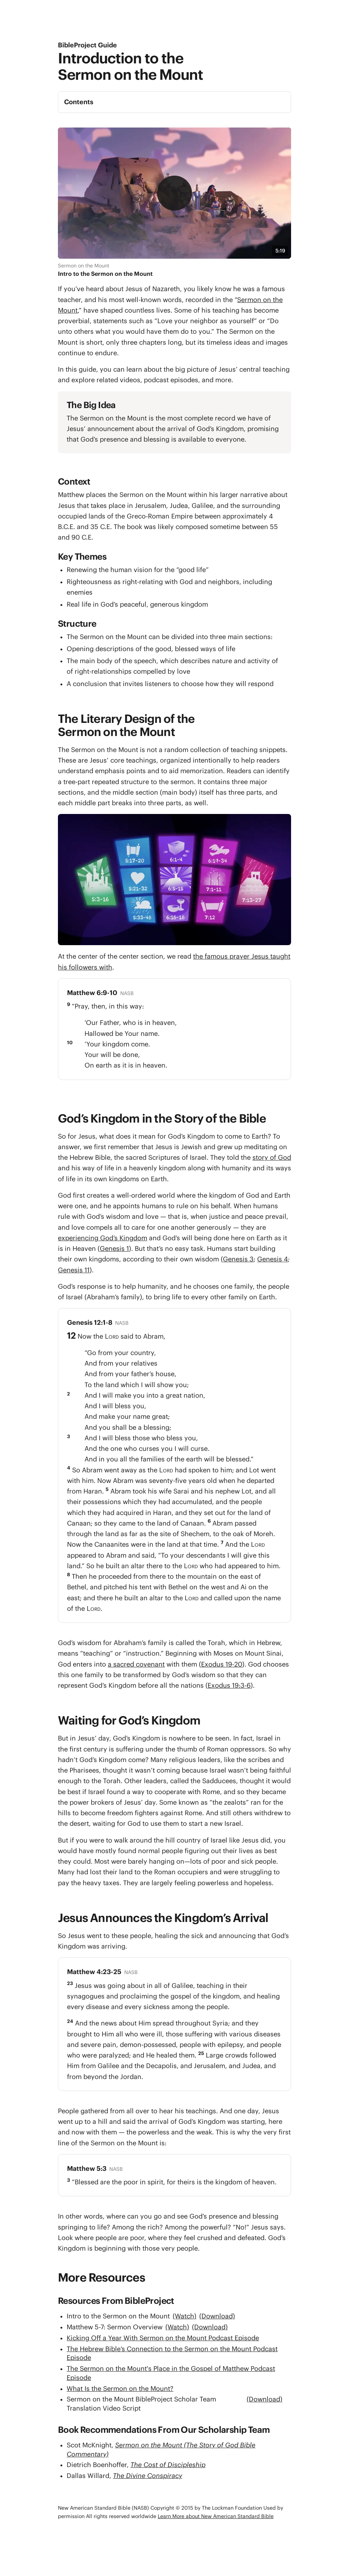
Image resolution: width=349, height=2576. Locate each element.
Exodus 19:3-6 (229, 1685)
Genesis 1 (114, 1248)
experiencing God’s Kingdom (102, 1238)
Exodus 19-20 (221, 1664)
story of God (271, 1157)
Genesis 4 (272, 1259)
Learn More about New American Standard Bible (216, 2516)
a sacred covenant (136, 1664)
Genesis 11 (74, 1270)
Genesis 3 (238, 1259)
